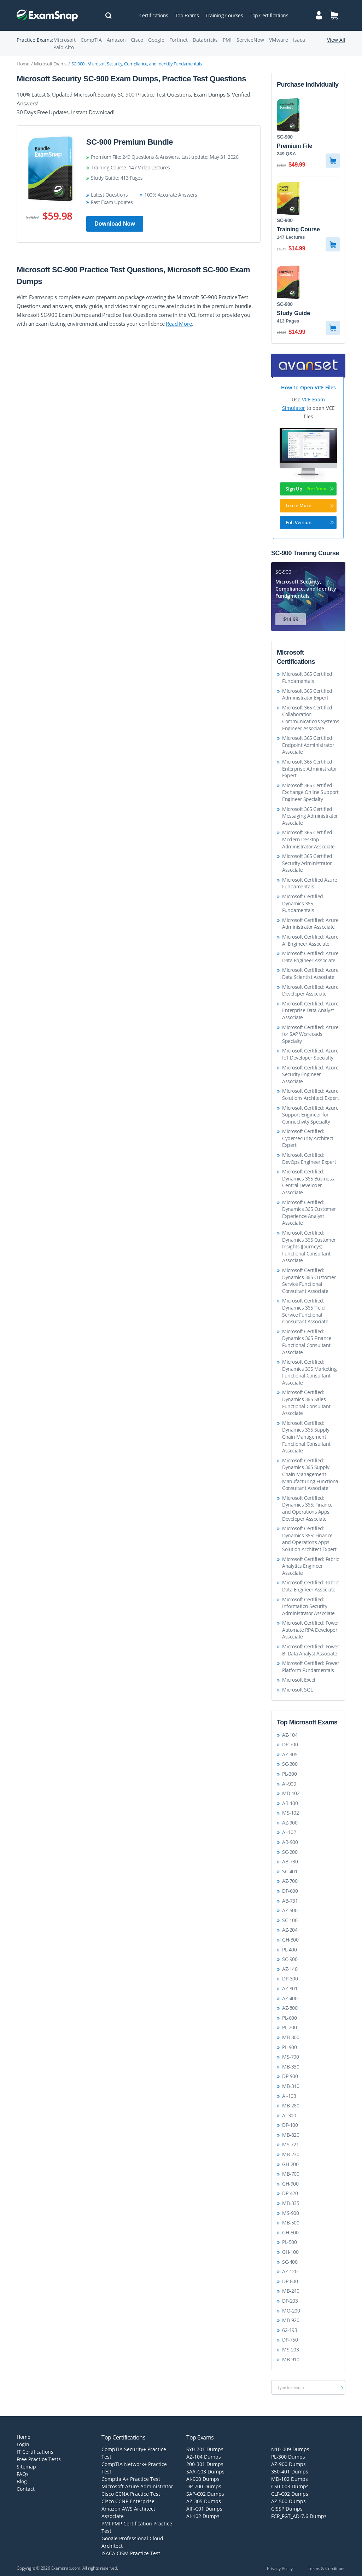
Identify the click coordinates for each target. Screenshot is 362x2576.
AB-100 (290, 1803)
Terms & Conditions (326, 2568)
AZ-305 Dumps (203, 2501)
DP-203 (290, 2300)
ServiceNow (250, 39)
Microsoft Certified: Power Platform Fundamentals (310, 1666)
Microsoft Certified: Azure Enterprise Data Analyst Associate (310, 1010)
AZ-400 (289, 1998)
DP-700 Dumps (203, 2486)
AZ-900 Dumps (288, 2464)
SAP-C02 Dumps (205, 2493)
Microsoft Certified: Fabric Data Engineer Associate (310, 1586)
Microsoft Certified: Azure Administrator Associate (310, 923)
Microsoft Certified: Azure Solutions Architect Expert (310, 1094)
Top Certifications (269, 15)
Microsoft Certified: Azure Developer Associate (310, 990)
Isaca (299, 39)
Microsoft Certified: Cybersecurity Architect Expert (307, 1138)
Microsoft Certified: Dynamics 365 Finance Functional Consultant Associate (306, 1342)
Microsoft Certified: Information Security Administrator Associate (308, 1606)
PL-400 (289, 1949)
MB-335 (290, 2203)
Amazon (116, 39)
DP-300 (290, 1978)
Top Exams (187, 15)
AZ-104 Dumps (203, 2456)
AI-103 (289, 2096)
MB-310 (290, 2086)
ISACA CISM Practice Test (130, 2553)
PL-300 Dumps (288, 2456)
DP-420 (290, 2193)
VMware (278, 39)
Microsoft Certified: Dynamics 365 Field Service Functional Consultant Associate (305, 1311)
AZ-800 (289, 2007)
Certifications (153, 15)
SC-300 (289, 1763)
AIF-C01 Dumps (204, 2508)
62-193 (289, 2330)
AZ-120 (289, 2271)
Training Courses (224, 15)
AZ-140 (289, 1969)
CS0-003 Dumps (290, 2486)
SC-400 (289, 2261)
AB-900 (290, 1842)
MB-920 (290, 2320)
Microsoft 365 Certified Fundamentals (307, 677)
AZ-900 (289, 1822)
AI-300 (289, 2115)
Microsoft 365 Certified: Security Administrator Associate (307, 863)
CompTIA (91, 39)
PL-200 (289, 2027)
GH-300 (290, 1939)
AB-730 (290, 1861)
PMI (227, 39)
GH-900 (290, 2183)
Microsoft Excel (298, 1679)
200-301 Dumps (204, 2464)
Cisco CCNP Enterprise (127, 2501)
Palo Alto (63, 47)
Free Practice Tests (39, 2459)
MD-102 (290, 1793)
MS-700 (290, 2056)
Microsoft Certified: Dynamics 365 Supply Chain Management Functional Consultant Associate (306, 1437)
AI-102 (289, 1832)
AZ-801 (289, 1988)
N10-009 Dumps (290, 2449)
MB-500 (290, 2222)
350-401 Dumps (289, 2471)
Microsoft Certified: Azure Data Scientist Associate (310, 973)
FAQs (23, 2474)
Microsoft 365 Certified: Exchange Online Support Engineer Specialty (310, 792)
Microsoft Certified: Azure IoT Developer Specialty (310, 1054)
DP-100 (290, 2125)
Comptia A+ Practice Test (130, 2479)
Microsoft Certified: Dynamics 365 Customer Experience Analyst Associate (309, 1212)
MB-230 (290, 2154)
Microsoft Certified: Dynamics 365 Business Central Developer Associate (308, 1182)
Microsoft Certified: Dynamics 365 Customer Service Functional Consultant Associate (309, 1280)
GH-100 (290, 2252)
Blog (22, 2481)
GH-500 (290, 2232)
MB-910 (290, 2359)
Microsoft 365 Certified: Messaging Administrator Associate (310, 816)
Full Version (310, 522)
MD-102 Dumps (289, 2479)
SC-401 (289, 1871)
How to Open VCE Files (308, 387)
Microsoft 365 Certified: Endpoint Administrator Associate (308, 745)
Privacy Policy (279, 2568)
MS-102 (290, 1812)
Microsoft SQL (297, 1689)
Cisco (137, 39)
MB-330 (290, 2066)
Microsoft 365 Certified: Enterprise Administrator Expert (309, 768)
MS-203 (290, 2349)
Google (156, 39)
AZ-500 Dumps (288, 2501)
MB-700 (290, 2173)
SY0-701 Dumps (204, 2449)
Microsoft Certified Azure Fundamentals (309, 883)
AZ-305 (289, 1754)
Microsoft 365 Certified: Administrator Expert (307, 694)
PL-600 (289, 2017)
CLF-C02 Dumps (289, 2493)
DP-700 (290, 1744)
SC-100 (289, 1920)
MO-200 (291, 2310)
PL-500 (289, 2242)
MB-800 (290, 2037)
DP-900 (290, 2076)
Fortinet (178, 39)
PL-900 (289, 2047)
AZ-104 (289, 1734)
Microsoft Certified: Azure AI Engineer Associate (310, 940)
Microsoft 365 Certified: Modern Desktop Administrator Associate (308, 839)
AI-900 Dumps (203, 2479)
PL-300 (289, 1773)
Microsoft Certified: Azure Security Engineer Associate (310, 1074)
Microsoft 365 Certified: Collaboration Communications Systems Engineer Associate (310, 718)
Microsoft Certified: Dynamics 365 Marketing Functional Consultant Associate (309, 1372)
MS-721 (290, 2144)
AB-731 (290, 1900)
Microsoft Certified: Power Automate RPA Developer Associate (310, 1629)
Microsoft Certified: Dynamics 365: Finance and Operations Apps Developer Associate (307, 1508)
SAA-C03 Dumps (205, 2471)
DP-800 (290, 2281)
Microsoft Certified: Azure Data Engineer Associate (310, 957)
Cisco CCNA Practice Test (130, 2493)
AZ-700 (289, 1881)
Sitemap (26, 2466)
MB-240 (290, 2290)
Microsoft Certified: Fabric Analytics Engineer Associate (310, 1566)
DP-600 (290, 1890)
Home (23, 63)
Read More (179, 323)
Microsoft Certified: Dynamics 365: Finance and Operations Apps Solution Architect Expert (309, 1539)
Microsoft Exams (50, 63)
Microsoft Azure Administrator (137, 2486)
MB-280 (290, 2105)
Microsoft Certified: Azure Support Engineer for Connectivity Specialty (310, 1114)
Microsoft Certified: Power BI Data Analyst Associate (310, 1650)
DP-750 (290, 2339)
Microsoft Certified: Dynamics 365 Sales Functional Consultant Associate (306, 1402)
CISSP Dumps (287, 2508)
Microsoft (64, 39)
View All (336, 39)
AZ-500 (289, 1910)
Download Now (114, 224)
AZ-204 (289, 1929)
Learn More (310, 505)
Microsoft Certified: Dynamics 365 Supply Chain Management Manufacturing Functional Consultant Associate (310, 1474)
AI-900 (289, 1783)
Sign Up (310, 489)
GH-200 (290, 2164)
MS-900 (290, 2213)
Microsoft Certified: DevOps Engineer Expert (309, 1158)
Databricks (205, 39)
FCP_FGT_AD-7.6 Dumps (299, 2516)
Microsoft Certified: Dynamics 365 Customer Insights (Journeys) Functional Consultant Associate (309, 1246)
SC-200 (289, 1852)
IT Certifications (35, 2451)
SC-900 (289, 1959)
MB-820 (290, 2134)
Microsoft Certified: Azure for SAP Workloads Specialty (310, 1034)
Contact (26, 2488)
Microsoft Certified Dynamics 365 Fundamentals (302, 903)
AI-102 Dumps (203, 2516)
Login (23, 2444)
